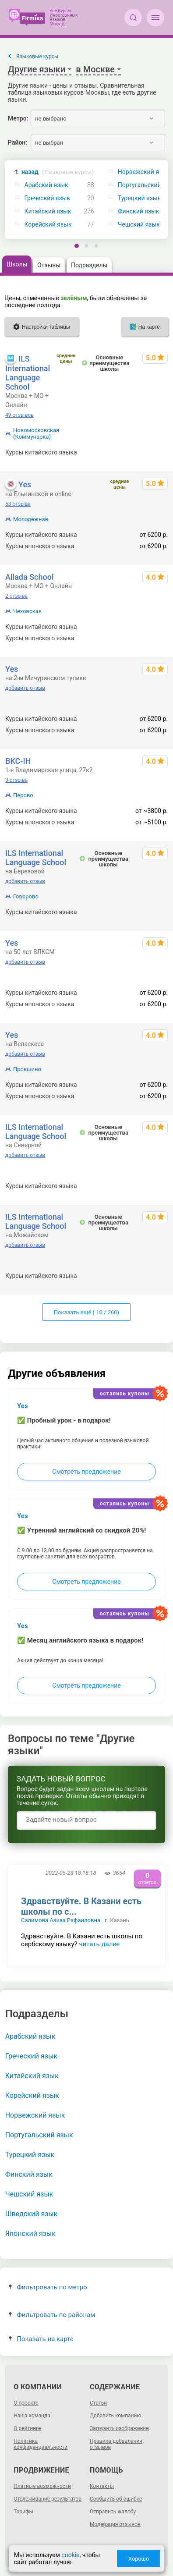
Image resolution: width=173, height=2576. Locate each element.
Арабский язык (46, 185)
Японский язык (30, 2233)
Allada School (29, 577)
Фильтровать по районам (52, 2315)
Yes (24, 484)
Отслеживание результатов (47, 2499)
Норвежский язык (35, 2115)
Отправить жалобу (113, 2512)
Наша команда (32, 2416)
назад (57, 172)
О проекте (26, 2403)
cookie (70, 2554)
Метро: (18, 118)
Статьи (98, 2403)
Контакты (102, 2486)
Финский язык (29, 2174)
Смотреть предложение (86, 1471)
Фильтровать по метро (48, 2287)
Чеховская (27, 611)
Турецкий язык (30, 2154)
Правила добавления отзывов (116, 2444)
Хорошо (138, 2558)
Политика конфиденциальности (40, 2444)
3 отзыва (16, 780)
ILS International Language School (27, 372)
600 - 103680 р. (146, 452)
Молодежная (30, 519)
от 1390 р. (153, 626)
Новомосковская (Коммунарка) (36, 433)
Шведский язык (31, 2214)
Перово (23, 795)
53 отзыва (18, 504)
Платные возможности (42, 2486)
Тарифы (23, 2512)
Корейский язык (48, 224)
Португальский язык (39, 2135)
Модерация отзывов (115, 2524)
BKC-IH (18, 761)
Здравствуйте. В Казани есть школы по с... (81, 1906)
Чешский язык (29, 2194)
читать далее (99, 1944)
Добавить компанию (115, 2416)
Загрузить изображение (119, 2428)
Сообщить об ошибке (116, 2499)
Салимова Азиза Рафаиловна (60, 1920)
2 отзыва (16, 596)
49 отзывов (19, 415)
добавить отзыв (25, 688)
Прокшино (27, 1069)
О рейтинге (27, 2428)
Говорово (26, 896)
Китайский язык (48, 211)
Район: (17, 142)
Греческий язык (47, 198)
